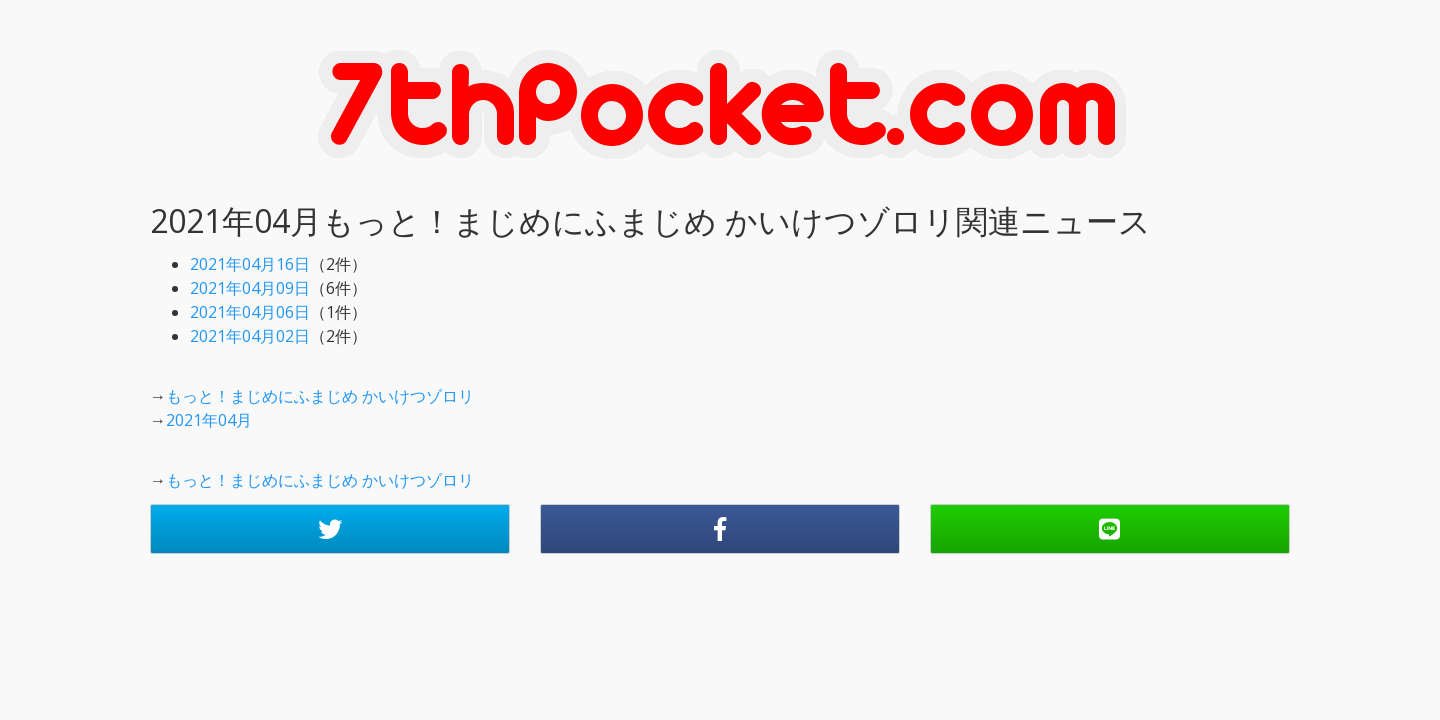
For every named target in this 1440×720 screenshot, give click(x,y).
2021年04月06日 (250, 312)
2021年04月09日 (250, 288)
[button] (330, 529)
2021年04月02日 (250, 336)
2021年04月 (209, 420)
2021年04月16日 (250, 264)
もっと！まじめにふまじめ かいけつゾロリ (320, 396)
